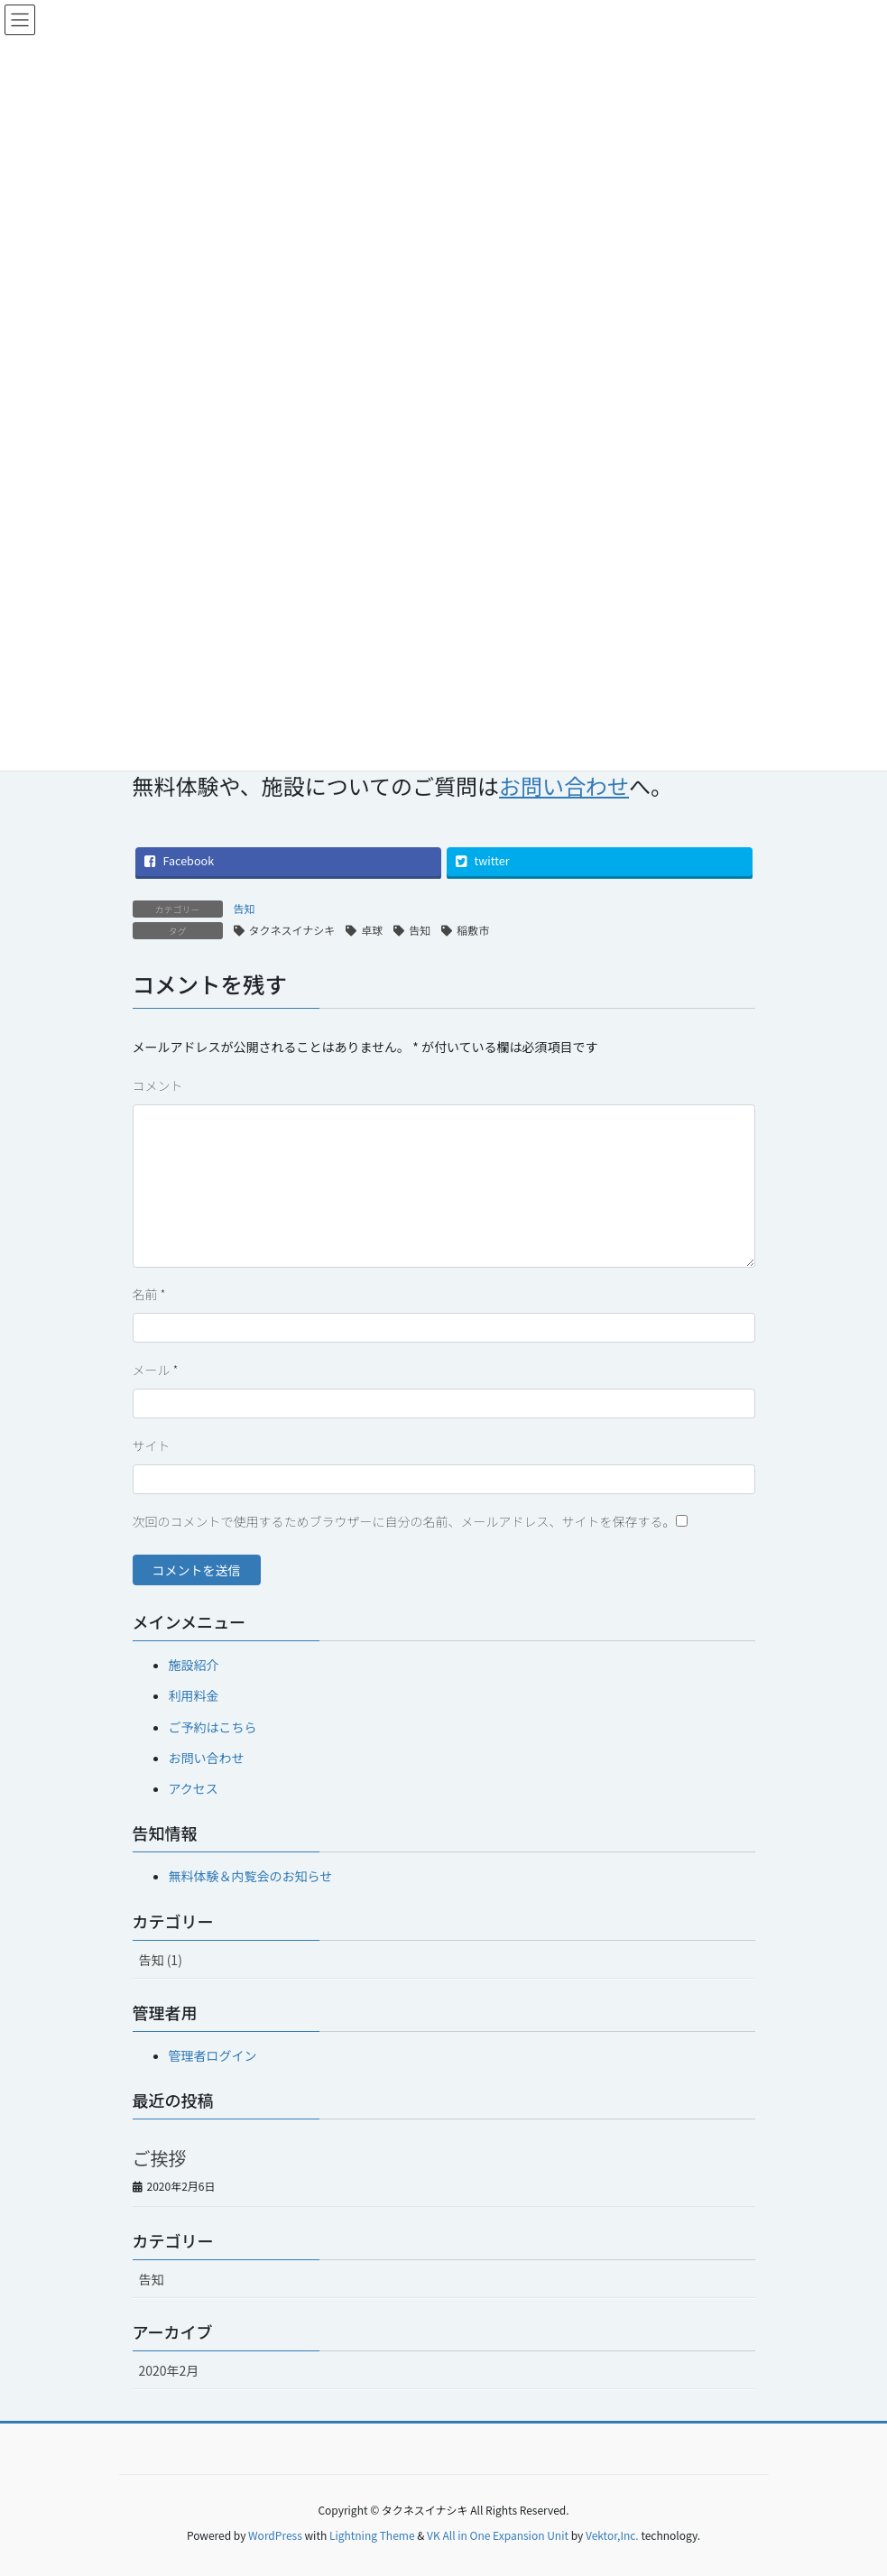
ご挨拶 (160, 2158)
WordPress (275, 2535)
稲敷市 (473, 929)
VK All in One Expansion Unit (497, 2535)
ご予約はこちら (213, 1727)
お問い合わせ (207, 1758)
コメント (158, 1085)
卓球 (372, 929)
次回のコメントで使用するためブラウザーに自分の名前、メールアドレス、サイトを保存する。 (404, 1521)
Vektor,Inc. (612, 2535)
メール (156, 1370)
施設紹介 (194, 1665)
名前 (149, 1294)
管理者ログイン (213, 2055)
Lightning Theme (372, 2535)
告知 (244, 908)
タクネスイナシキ (292, 929)
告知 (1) (160, 1960)
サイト (152, 1445)
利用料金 (194, 1695)
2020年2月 (169, 2370)
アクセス (193, 1788)
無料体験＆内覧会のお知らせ (251, 1876)
